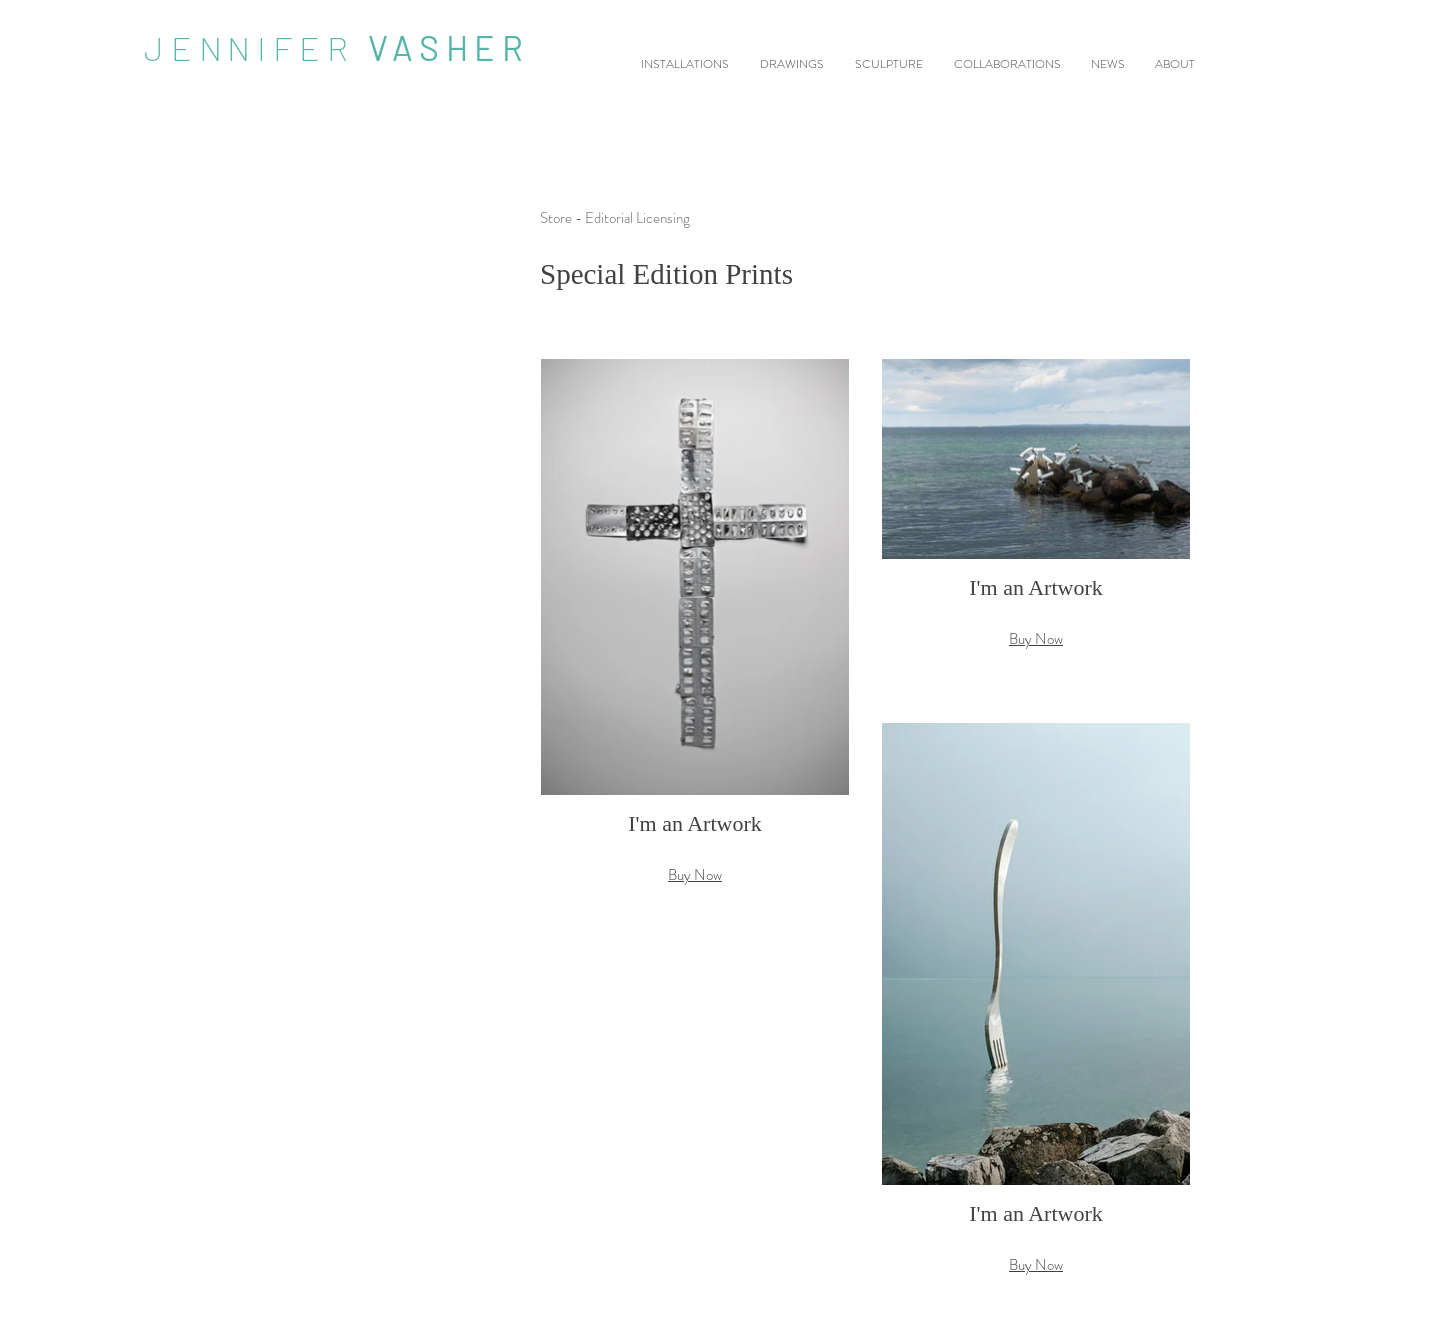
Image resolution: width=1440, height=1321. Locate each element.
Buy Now (695, 875)
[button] (695, 642)
